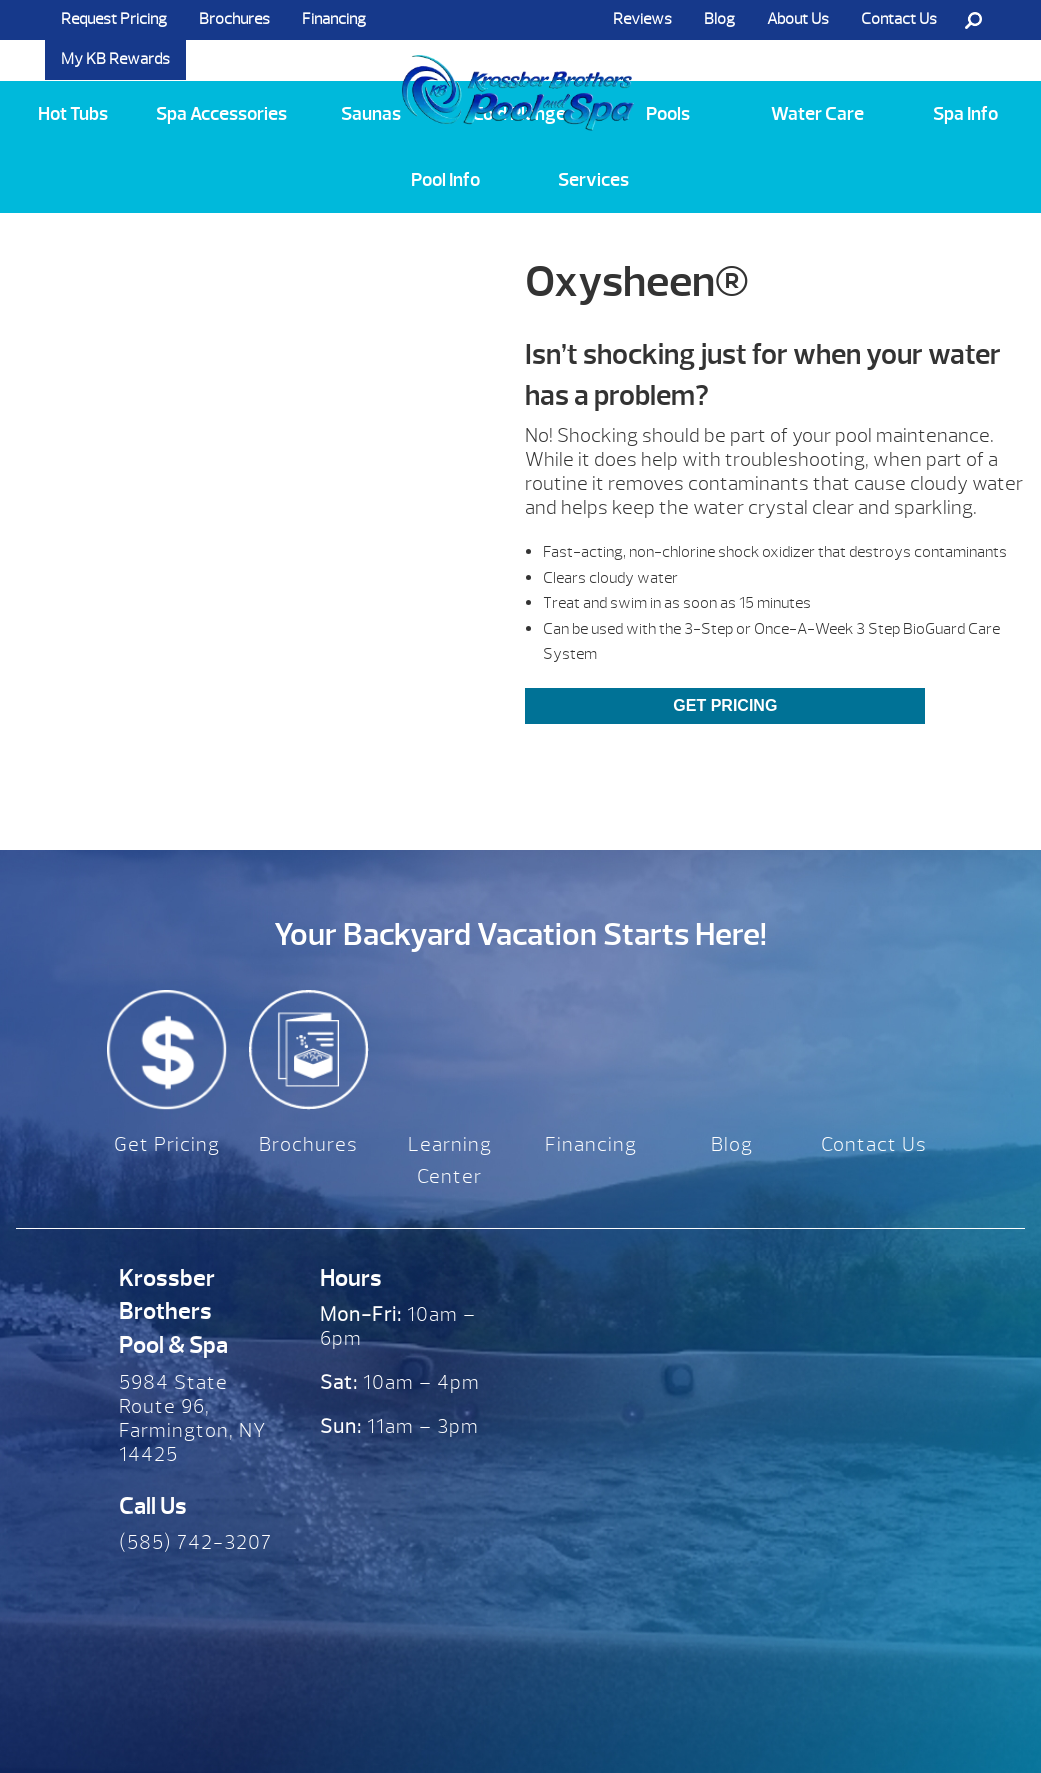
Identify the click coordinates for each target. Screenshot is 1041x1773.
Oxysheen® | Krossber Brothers (518, 73)
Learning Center (450, 1160)
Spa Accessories (221, 114)
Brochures (234, 19)
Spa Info (965, 114)
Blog (719, 19)
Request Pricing (114, 19)
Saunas (371, 114)
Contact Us (899, 19)
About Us (798, 19)
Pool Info (445, 180)
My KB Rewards (115, 59)
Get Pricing (725, 705)
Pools (668, 114)
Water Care (817, 114)
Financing (334, 19)
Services (593, 180)
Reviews (642, 19)
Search (973, 20)
